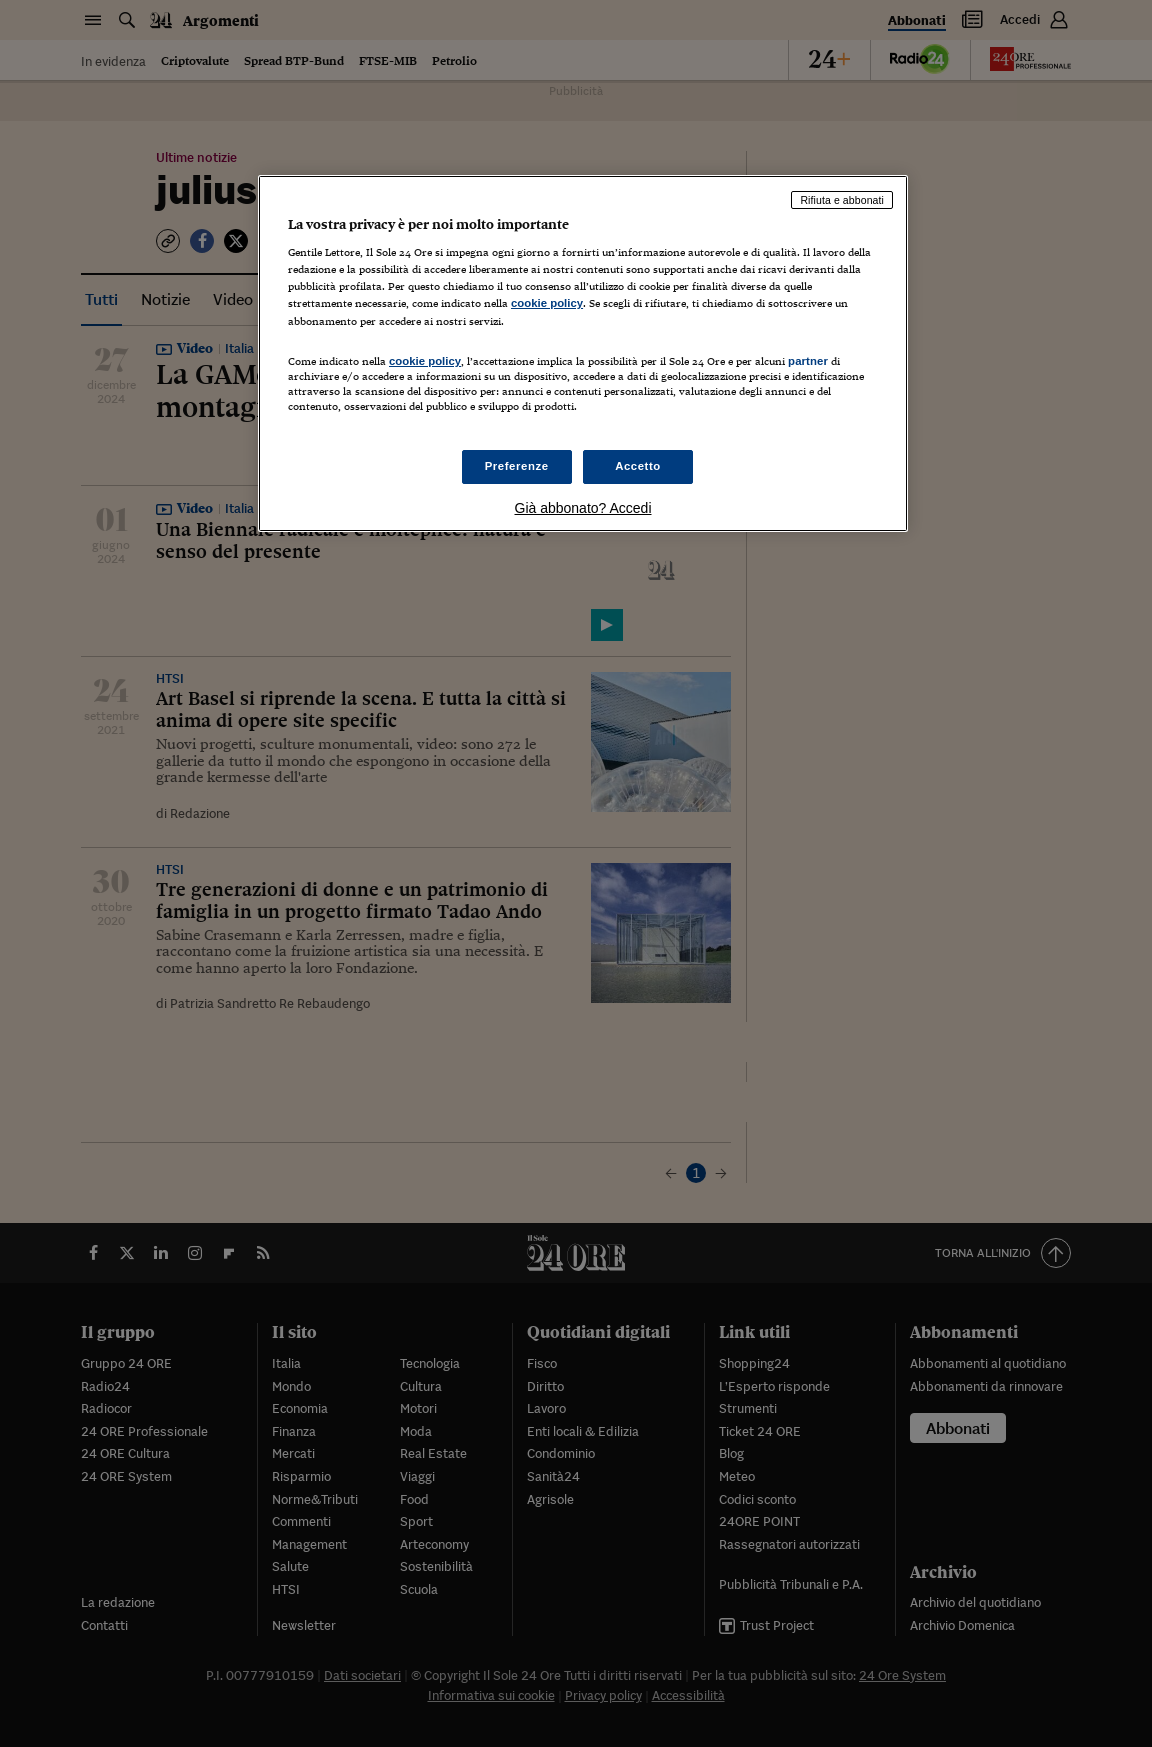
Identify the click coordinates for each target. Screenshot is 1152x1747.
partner (808, 361)
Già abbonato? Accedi (583, 508)
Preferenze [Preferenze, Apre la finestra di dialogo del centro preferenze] (517, 466)
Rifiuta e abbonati (842, 200)
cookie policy (547, 303)
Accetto (638, 466)
